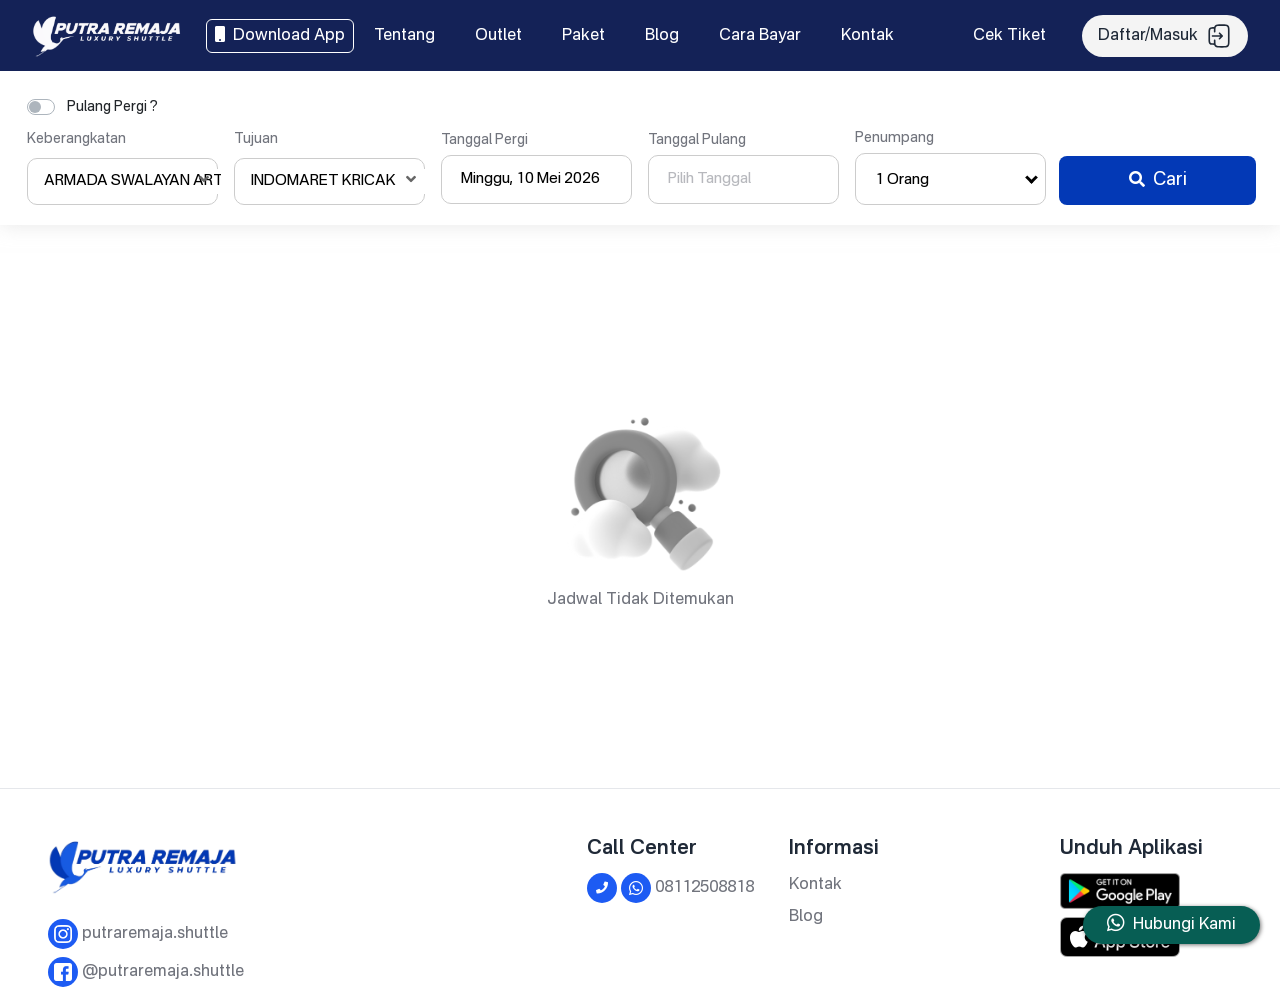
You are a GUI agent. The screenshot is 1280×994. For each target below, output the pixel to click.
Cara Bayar (760, 36)
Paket (583, 36)
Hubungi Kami (1184, 925)
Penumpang (894, 138)
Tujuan (256, 139)
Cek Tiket (1009, 36)
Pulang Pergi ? (112, 107)
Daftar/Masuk (1165, 36)
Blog (662, 36)
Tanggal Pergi (484, 140)
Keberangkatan (76, 139)
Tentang (404, 36)
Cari (1158, 180)
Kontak (867, 36)
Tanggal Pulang (697, 140)
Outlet (498, 36)
